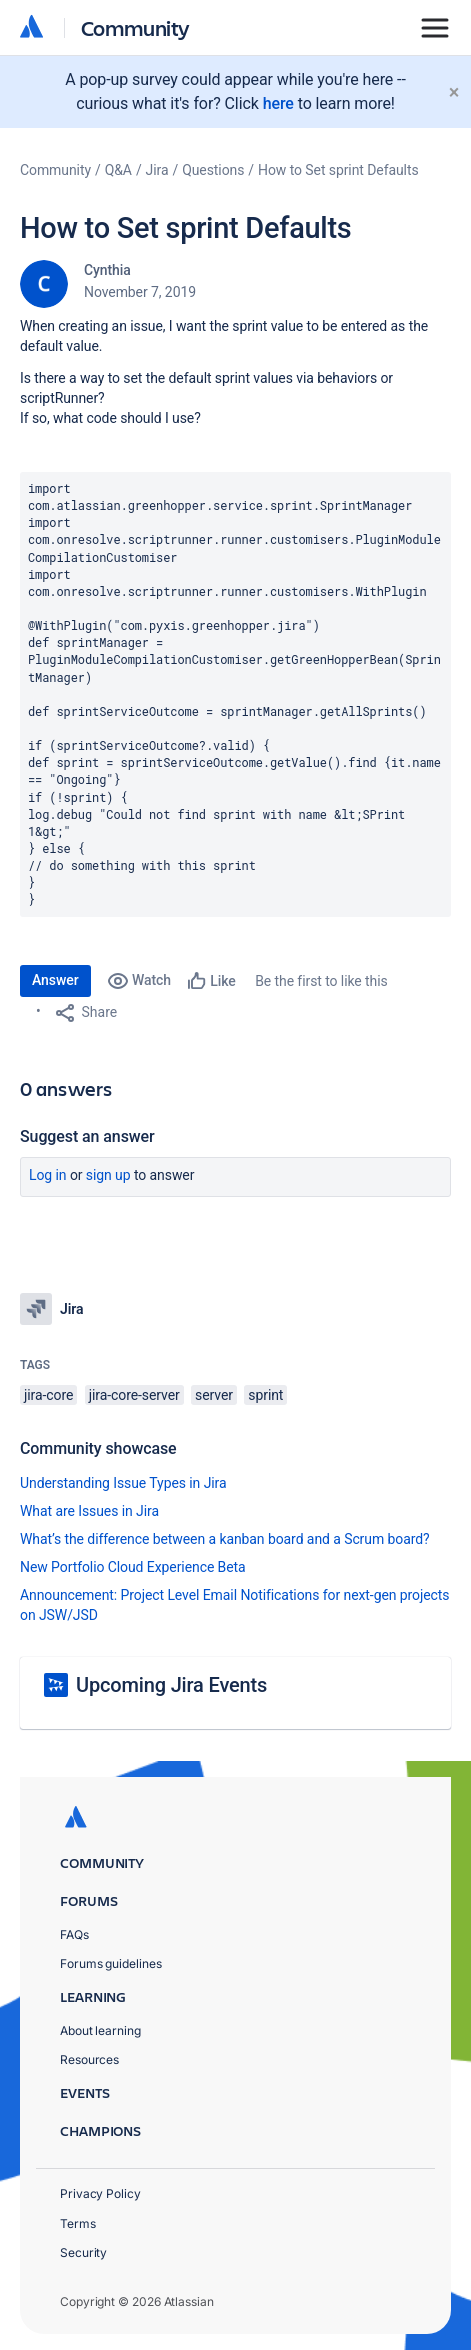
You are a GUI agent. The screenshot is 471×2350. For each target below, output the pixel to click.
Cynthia (107, 270)
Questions (213, 170)
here (278, 103)
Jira (157, 170)
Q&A (118, 170)
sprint (265, 1395)
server (214, 1395)
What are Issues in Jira (89, 1511)
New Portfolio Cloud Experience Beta (133, 1567)
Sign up (108, 1175)
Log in (48, 1175)
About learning (100, 2030)
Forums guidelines (111, 1963)
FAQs (74, 1934)
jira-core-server (134, 1395)
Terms (78, 2223)
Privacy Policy (100, 2193)
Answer (55, 980)
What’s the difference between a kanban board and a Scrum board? (225, 1539)
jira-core (48, 1395)
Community (135, 27)
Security (83, 2252)
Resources (89, 2059)
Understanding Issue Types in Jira (123, 1483)
